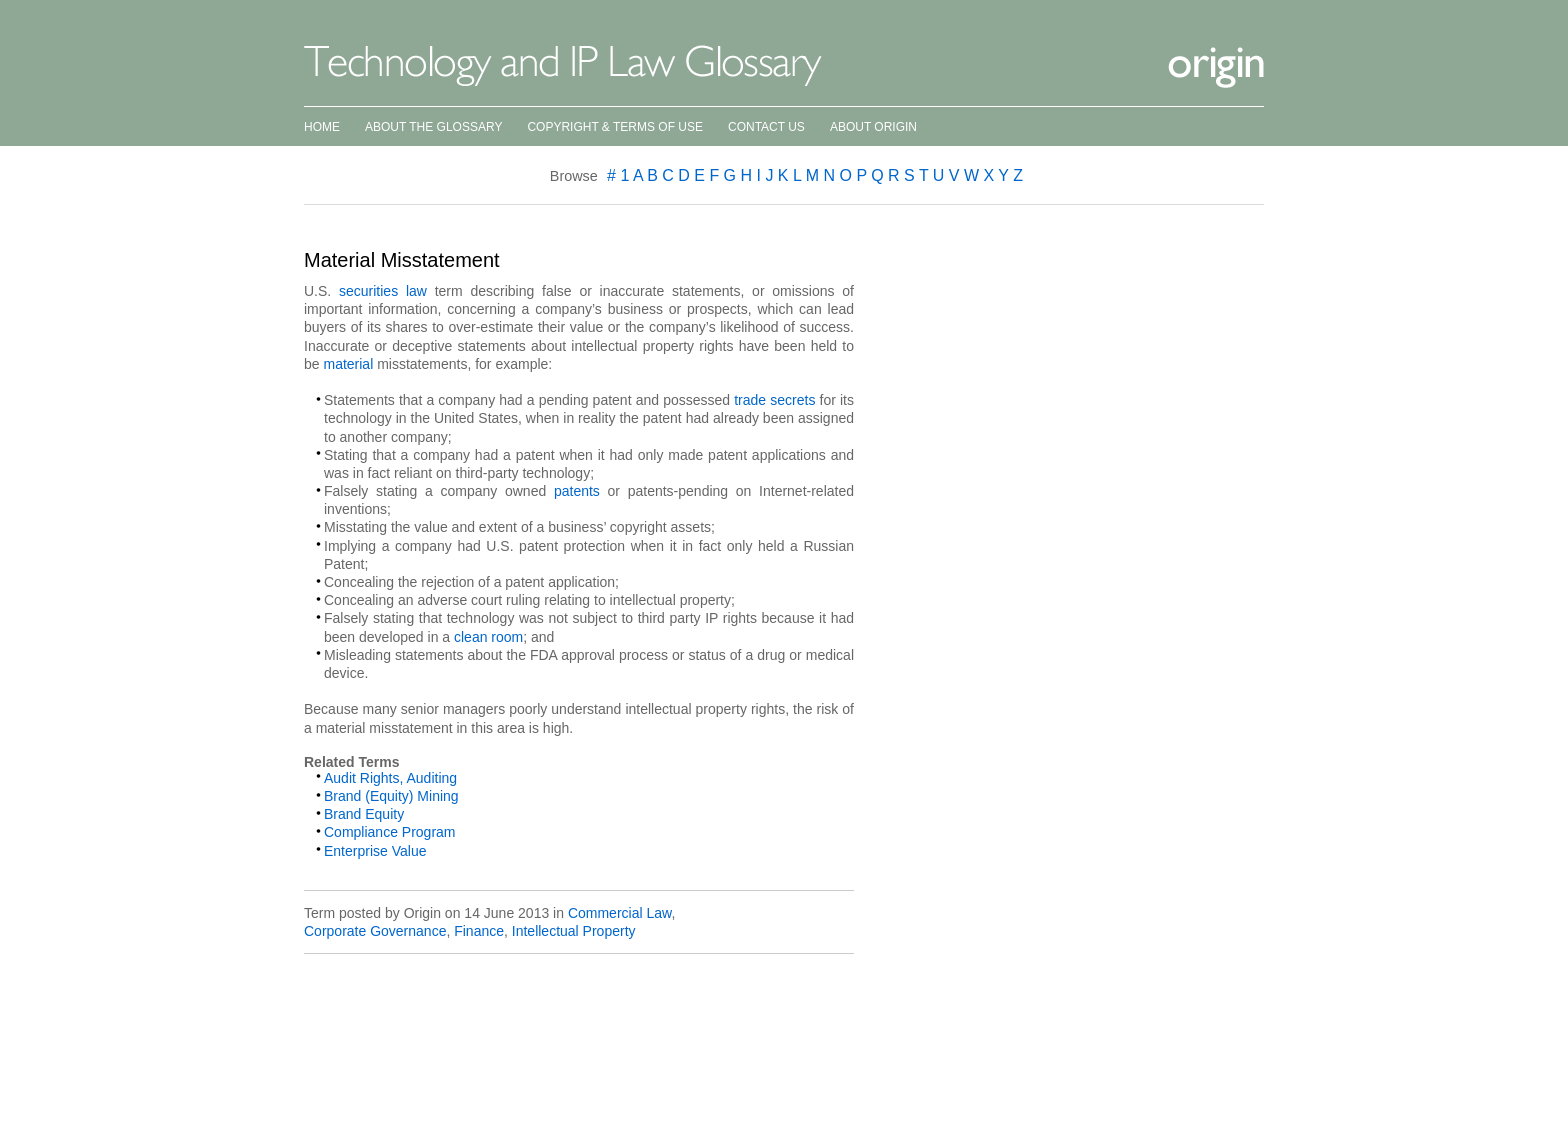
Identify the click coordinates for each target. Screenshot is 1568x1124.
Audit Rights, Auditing (390, 778)
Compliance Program (390, 832)
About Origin (873, 127)
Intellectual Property (574, 931)
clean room (488, 637)
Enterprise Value (375, 851)
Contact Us (766, 127)
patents (577, 491)
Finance (479, 931)
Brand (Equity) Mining (391, 796)
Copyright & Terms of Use (615, 127)
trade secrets (774, 400)
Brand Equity (364, 814)
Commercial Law (619, 913)
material (348, 364)
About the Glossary (433, 127)
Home (322, 127)
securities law (383, 291)
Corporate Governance (375, 931)
